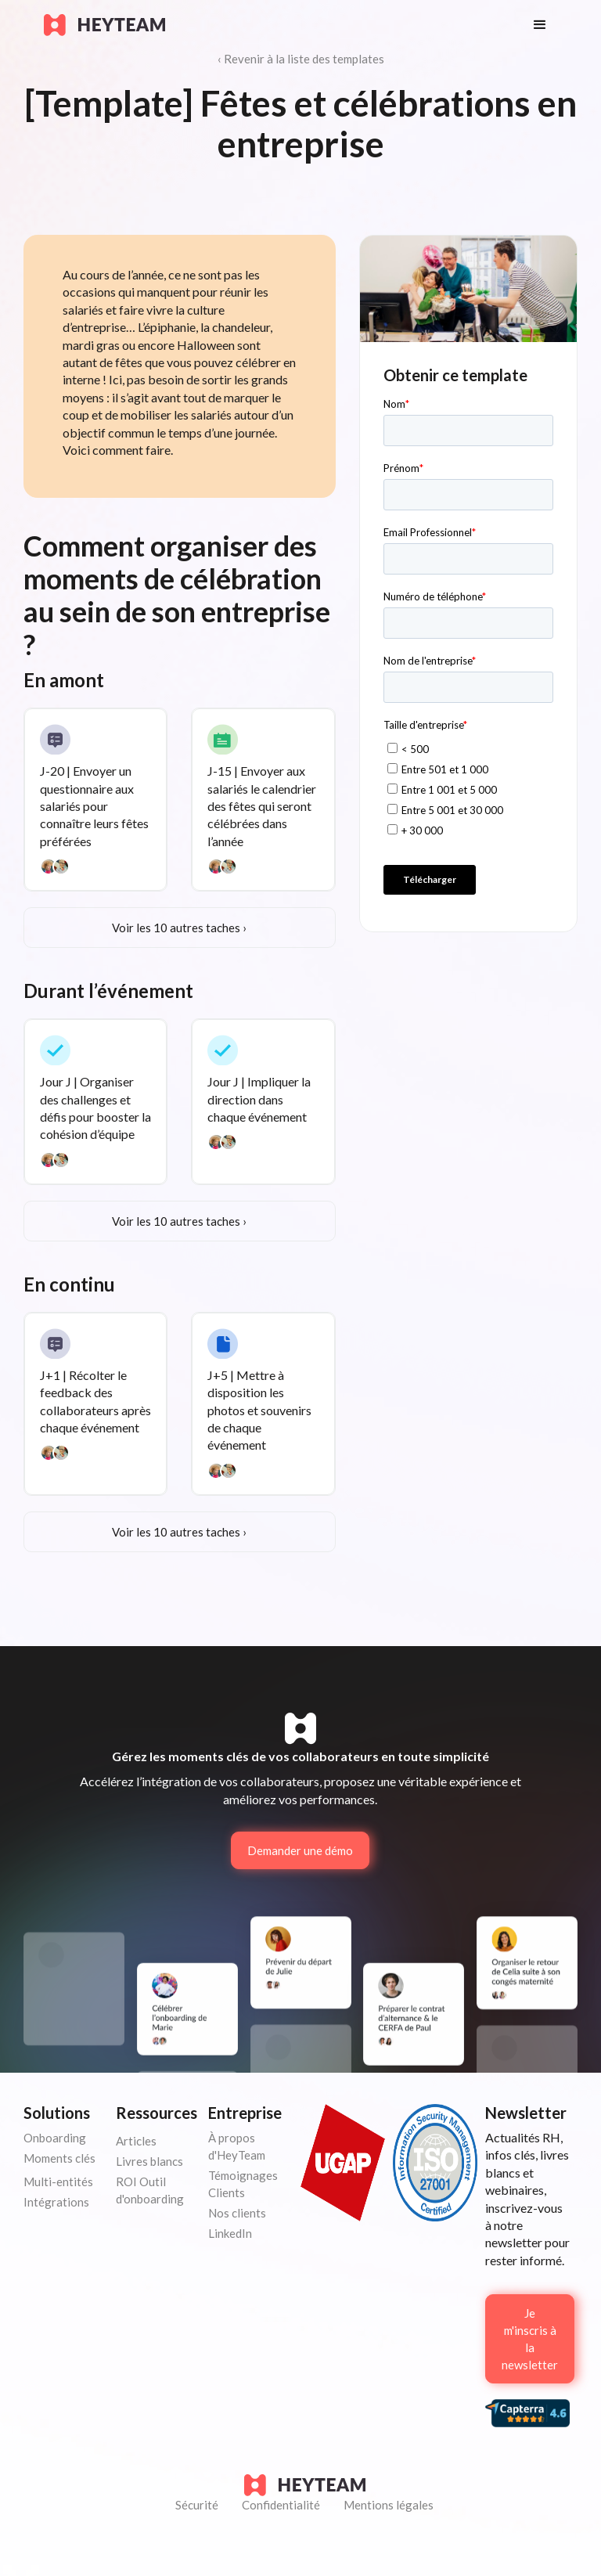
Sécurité (196, 2505)
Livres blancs (149, 2161)
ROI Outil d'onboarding (150, 2190)
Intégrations (56, 2202)
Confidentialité (281, 2505)
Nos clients (237, 2213)
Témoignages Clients (243, 2184)
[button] (540, 25)
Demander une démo (300, 1850)
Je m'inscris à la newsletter (530, 2339)
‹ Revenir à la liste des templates (301, 59)
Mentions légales (389, 2505)
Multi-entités (58, 2181)
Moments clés (59, 2158)
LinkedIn (230, 2233)
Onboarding (54, 2138)
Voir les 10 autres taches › (179, 928)
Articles (136, 2141)
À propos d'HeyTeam (236, 2146)
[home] (273, 25)
